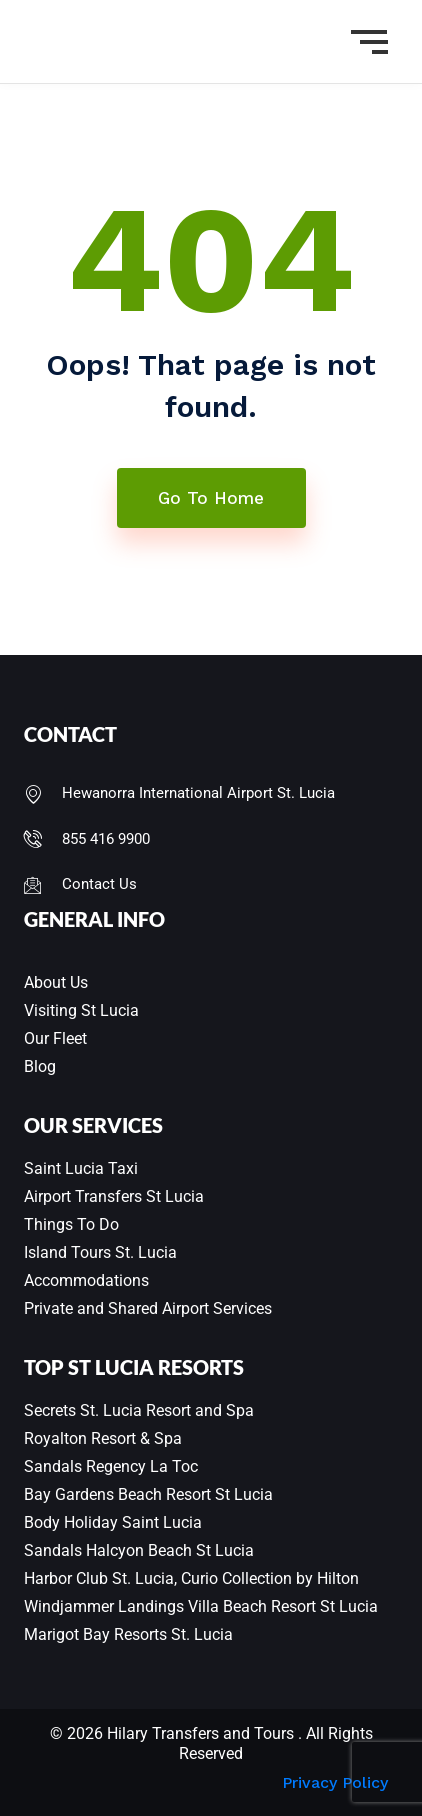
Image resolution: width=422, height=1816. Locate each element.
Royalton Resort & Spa (103, 1438)
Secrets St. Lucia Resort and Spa (139, 1410)
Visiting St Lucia (81, 1010)
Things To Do (71, 1224)
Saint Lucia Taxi (81, 1168)
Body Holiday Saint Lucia (113, 1522)
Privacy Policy (335, 1782)
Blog (40, 1066)
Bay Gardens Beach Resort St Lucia (148, 1494)
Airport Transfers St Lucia (114, 1196)
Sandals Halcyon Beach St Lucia (139, 1550)
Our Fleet (55, 1038)
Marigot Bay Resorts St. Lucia (128, 1634)
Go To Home (211, 498)
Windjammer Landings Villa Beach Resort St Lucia (201, 1606)
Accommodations (86, 1280)
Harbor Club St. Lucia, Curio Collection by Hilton (191, 1578)
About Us (56, 982)
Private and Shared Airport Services (148, 1308)
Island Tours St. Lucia (100, 1252)
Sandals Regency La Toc (111, 1466)
